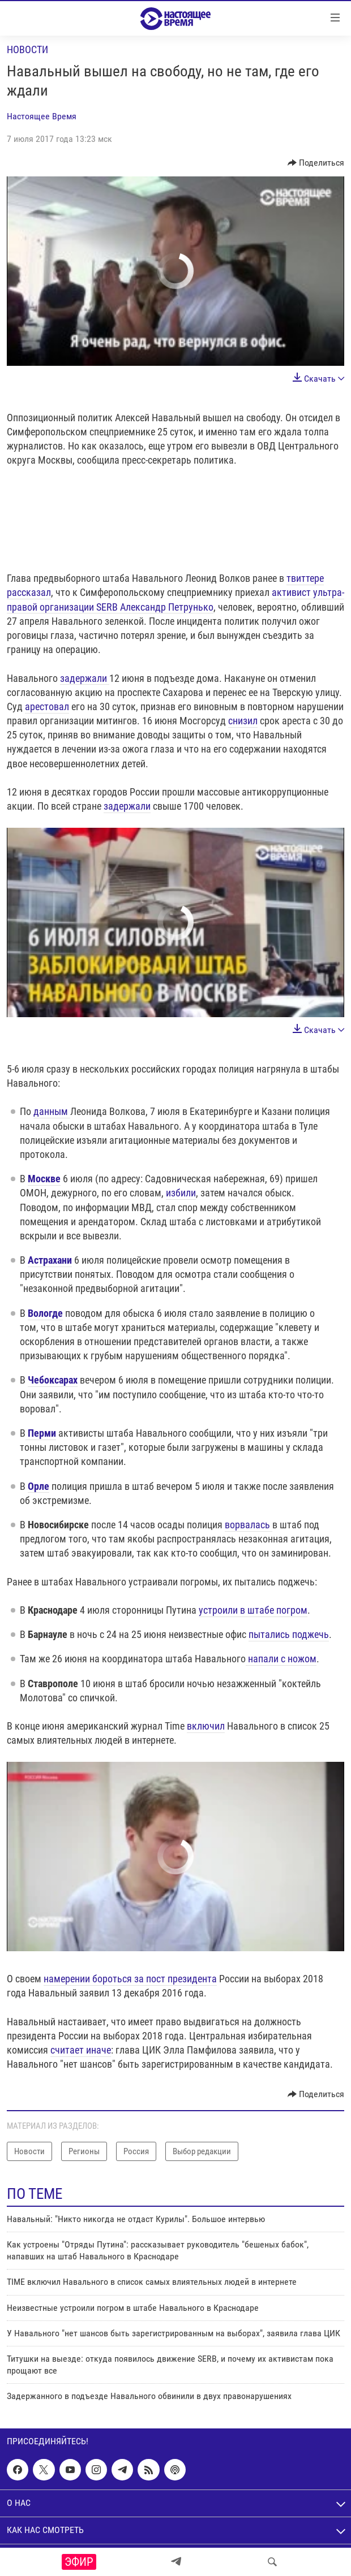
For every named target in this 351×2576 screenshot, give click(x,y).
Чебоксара (50, 1380)
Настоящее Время (41, 116)
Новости (27, 49)
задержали (84, 678)
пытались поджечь (289, 1634)
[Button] (316, 163)
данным (51, 1111)
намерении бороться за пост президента (130, 1979)
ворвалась (248, 1525)
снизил (243, 721)
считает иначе (80, 2050)
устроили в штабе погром (253, 1610)
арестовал (47, 706)
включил (206, 1726)
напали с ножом (281, 1659)
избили (181, 1193)
